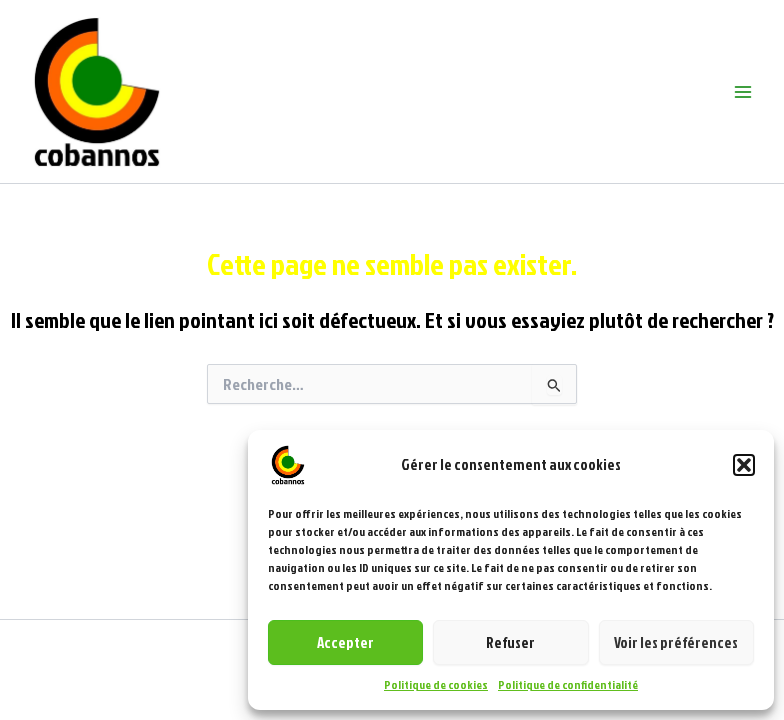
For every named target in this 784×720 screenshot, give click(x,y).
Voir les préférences (676, 642)
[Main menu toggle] (743, 92)
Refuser (510, 642)
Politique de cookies (436, 684)
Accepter (345, 642)
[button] (744, 465)
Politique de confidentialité (568, 684)
